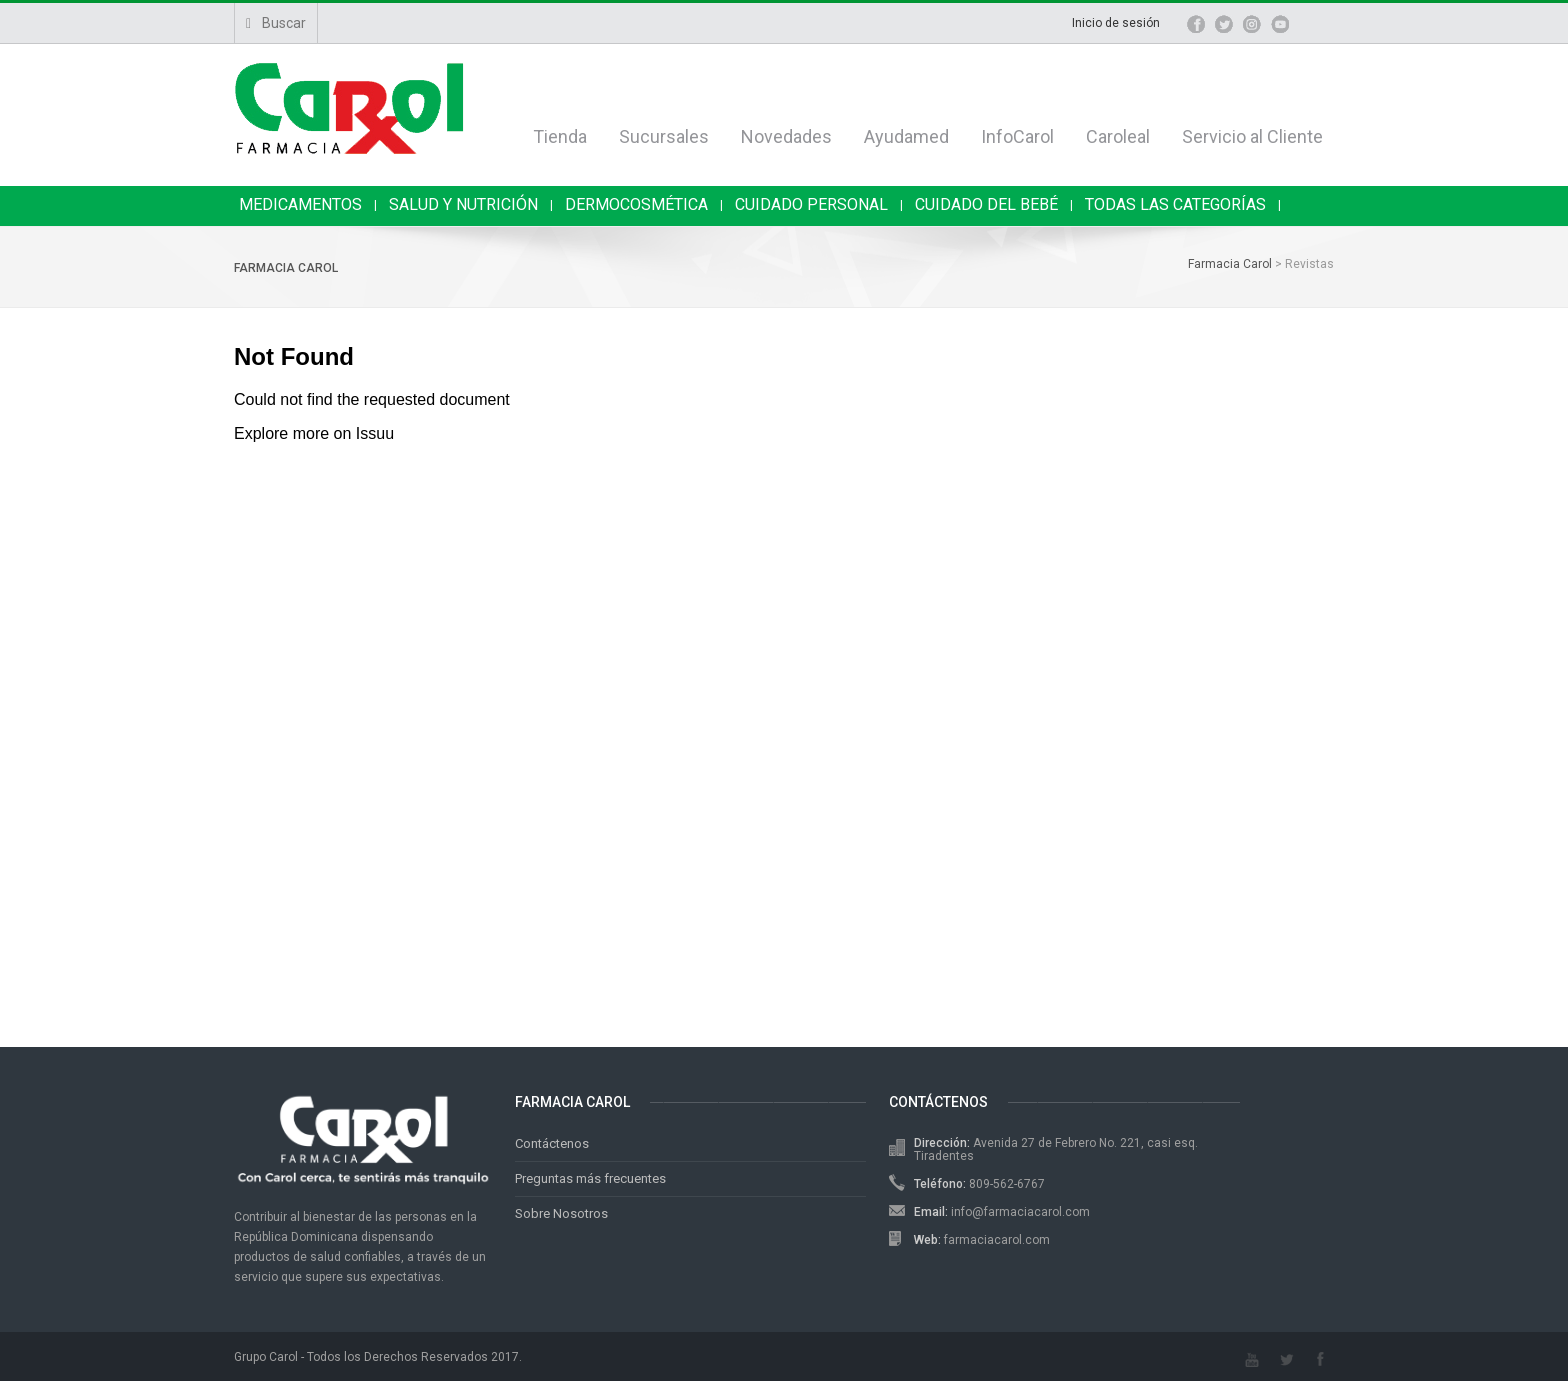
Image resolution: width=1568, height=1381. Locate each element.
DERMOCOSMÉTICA (636, 204)
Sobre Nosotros (561, 1213)
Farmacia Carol (286, 268)
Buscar (276, 23)
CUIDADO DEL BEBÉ (986, 204)
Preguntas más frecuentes (590, 1178)
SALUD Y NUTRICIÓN (463, 204)
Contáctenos (552, 1143)
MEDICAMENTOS (300, 204)
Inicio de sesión (1116, 23)
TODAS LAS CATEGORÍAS (1175, 204)
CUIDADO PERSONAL (811, 204)
